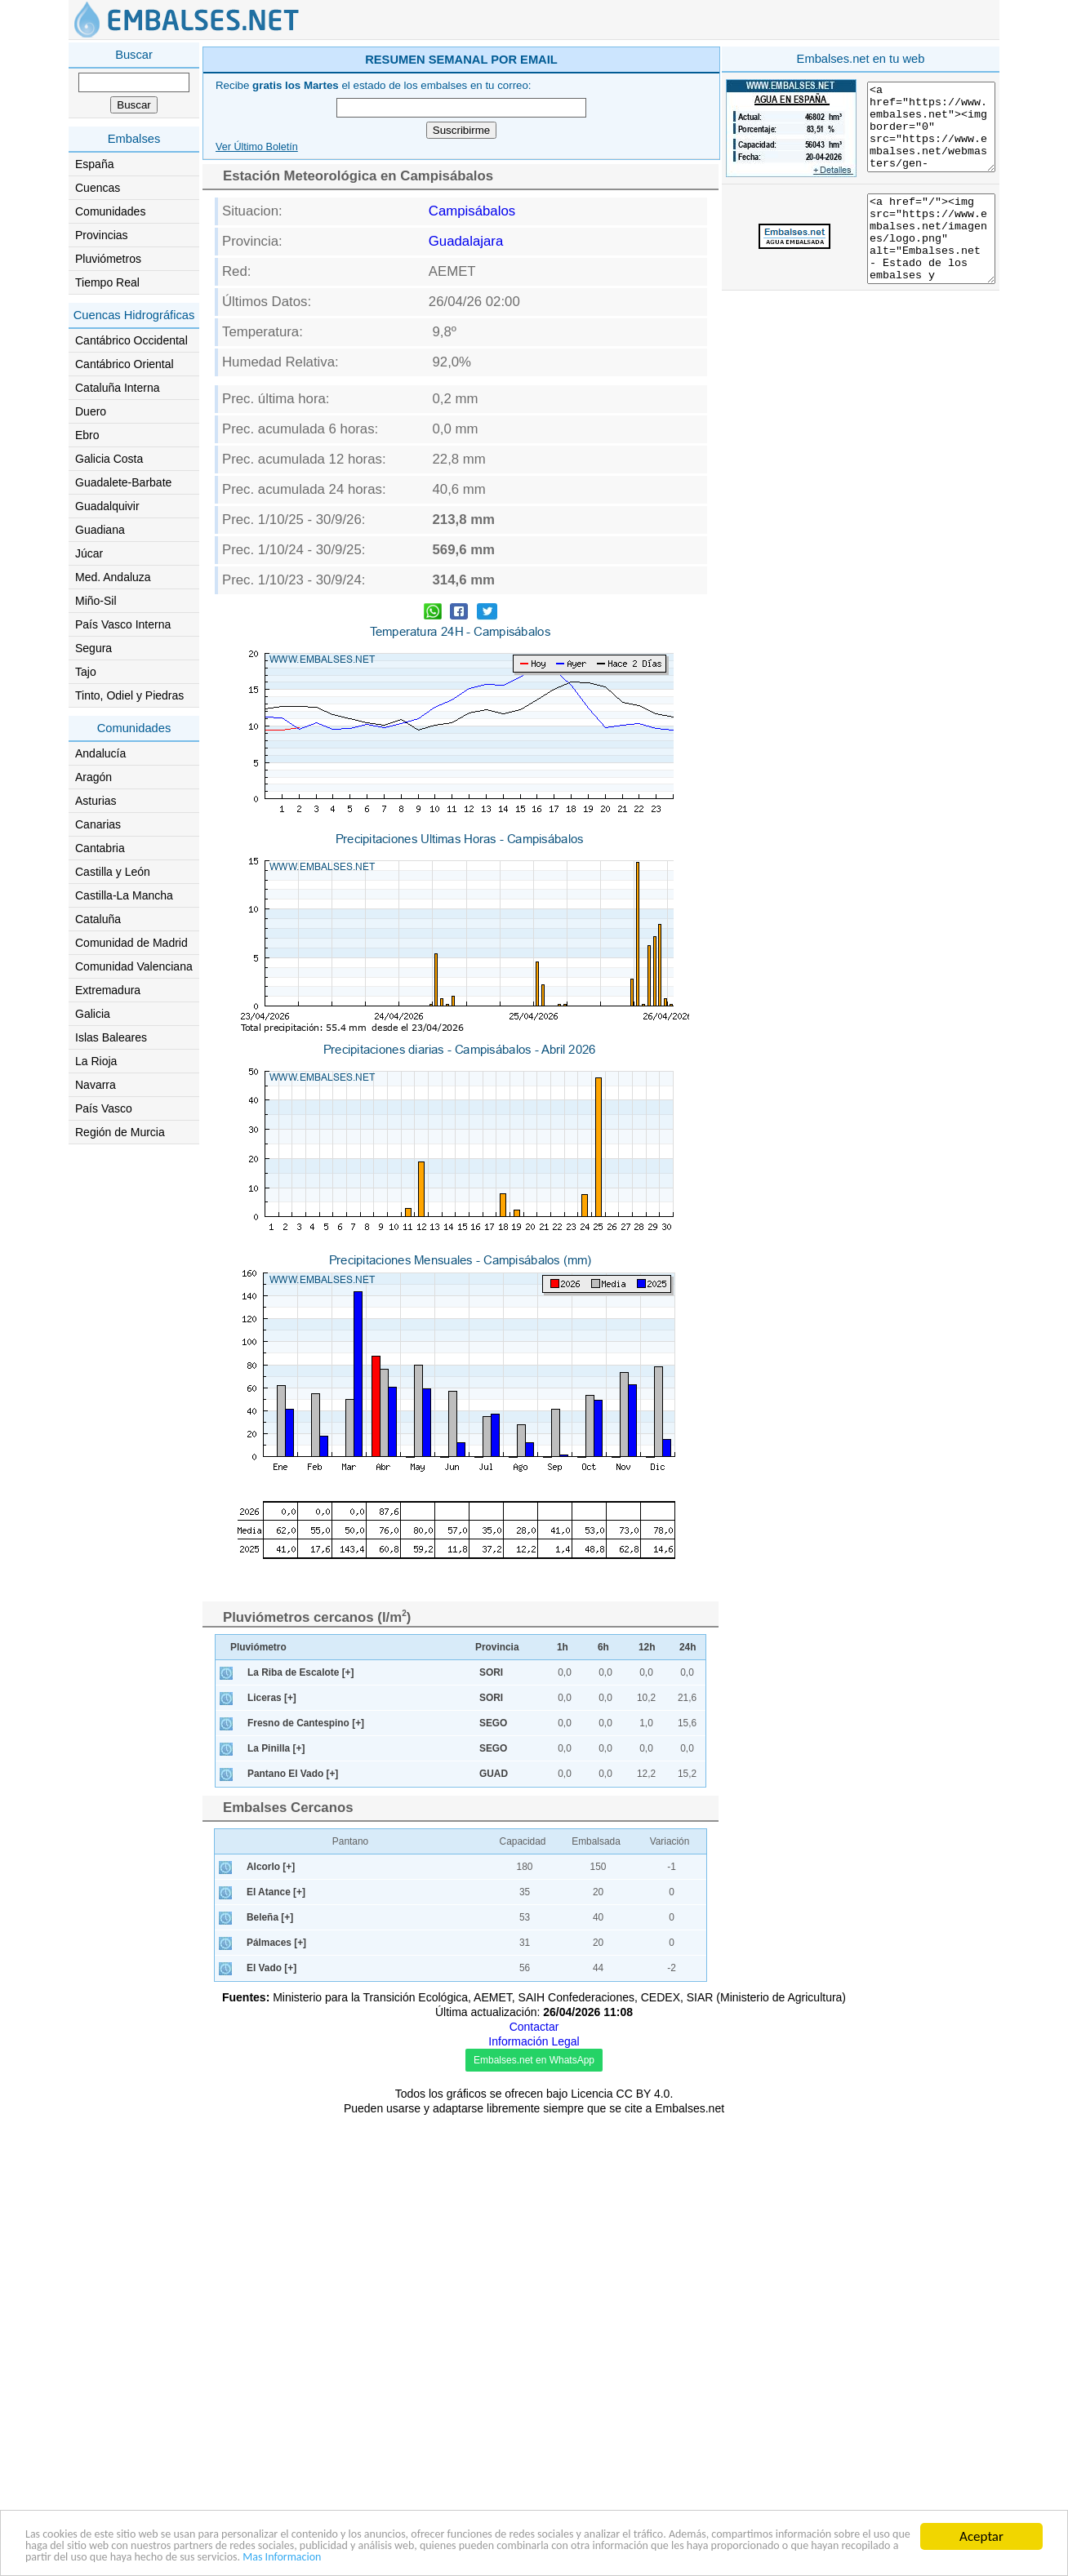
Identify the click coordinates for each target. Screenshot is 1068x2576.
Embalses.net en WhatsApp (534, 2060)
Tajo (85, 671)
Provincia (497, 1647)
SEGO (493, 1723)
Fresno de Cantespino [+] (305, 1723)
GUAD (493, 1773)
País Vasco (103, 1108)
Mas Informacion (761, 2558)
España (94, 164)
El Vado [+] (271, 1968)
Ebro (87, 435)
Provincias (101, 235)
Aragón (93, 777)
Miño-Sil (96, 600)
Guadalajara (466, 241)
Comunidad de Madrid (131, 942)
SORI (491, 1672)
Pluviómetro (258, 1647)
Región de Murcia (120, 1132)
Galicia (92, 1013)
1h (562, 1647)
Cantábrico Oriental (124, 364)
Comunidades (110, 211)
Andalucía (100, 753)
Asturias (96, 800)
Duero (90, 411)
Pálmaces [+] (276, 1942)
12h (647, 1647)
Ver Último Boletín (257, 147)
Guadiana (100, 529)
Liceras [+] (271, 1697)
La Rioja (96, 1061)
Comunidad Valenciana (134, 966)
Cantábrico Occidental (131, 340)
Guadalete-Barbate (123, 482)
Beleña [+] (270, 1917)
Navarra (95, 1084)
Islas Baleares (111, 1037)
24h (687, 1647)
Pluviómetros (108, 258)
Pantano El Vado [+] (292, 1773)
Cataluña (98, 919)
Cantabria (100, 848)
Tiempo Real (107, 282)
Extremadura (107, 990)
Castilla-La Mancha (124, 895)
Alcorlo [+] (271, 1866)
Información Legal (533, 2041)
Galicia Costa (109, 458)
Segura (93, 648)
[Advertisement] (860, 158)
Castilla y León (112, 871)
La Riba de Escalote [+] (300, 1672)
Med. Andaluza (113, 577)
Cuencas (97, 187)
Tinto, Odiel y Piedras (129, 695)
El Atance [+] (276, 1892)
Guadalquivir (107, 506)
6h (603, 1647)
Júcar (89, 553)
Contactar (534, 2026)
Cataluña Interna (117, 387)
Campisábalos (472, 211)
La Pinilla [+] (276, 1748)
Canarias (98, 824)
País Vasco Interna (123, 624)
